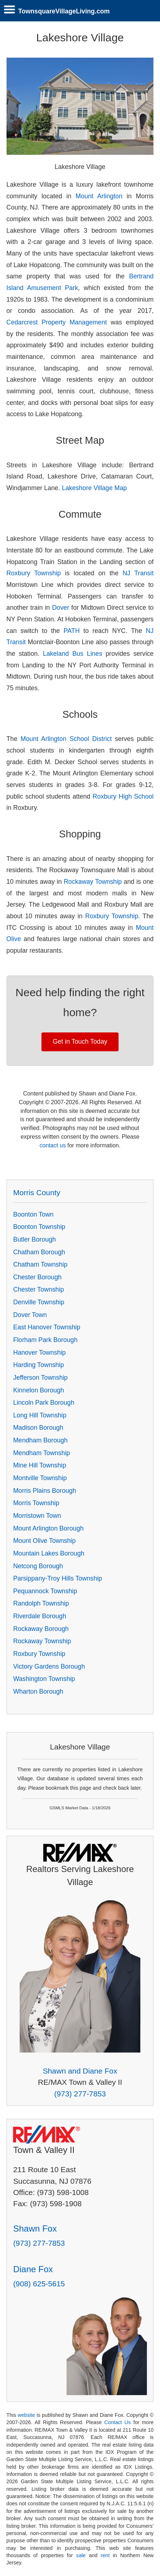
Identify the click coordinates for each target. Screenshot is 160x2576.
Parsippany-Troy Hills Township (57, 1578)
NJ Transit (138, 573)
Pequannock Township (45, 1591)
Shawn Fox (35, 2228)
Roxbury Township (34, 573)
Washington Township (44, 1678)
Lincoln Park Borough (43, 1402)
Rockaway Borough (41, 1628)
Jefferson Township (40, 1377)
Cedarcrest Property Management (57, 322)
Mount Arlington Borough (48, 1528)
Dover (60, 607)
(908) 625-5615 (39, 2283)
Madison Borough (38, 1427)
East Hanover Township (46, 1327)
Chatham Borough (39, 1252)
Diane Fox (33, 2269)
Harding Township (38, 1364)
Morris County (36, 1192)
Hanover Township (39, 1352)
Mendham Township (41, 1453)
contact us (53, 1145)
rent (105, 2555)
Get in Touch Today (80, 1041)
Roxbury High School (123, 796)
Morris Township (36, 1503)
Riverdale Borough (39, 1616)
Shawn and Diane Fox (80, 2071)
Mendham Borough (40, 1440)
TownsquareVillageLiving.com (64, 11)
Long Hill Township (39, 1415)
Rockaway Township (93, 881)
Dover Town (30, 1314)
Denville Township (38, 1302)
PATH (72, 630)
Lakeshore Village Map (94, 488)
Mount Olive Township (44, 1540)
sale (81, 2555)
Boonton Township (39, 1226)
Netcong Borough (38, 1566)
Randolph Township (41, 1603)
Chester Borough (37, 1277)
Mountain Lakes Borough (48, 1553)
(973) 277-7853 (80, 2094)
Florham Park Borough (45, 1339)
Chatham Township (40, 1264)
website (26, 2415)
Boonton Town (33, 1214)
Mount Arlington (99, 196)
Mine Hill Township (39, 1465)
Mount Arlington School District (66, 738)
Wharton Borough (38, 1691)
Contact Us (117, 2422)
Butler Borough (34, 1239)
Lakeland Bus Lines (74, 653)
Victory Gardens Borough (49, 1666)
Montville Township (40, 1478)
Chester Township (38, 1289)
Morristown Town (37, 1515)
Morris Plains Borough (44, 1490)
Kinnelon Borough (38, 1390)
